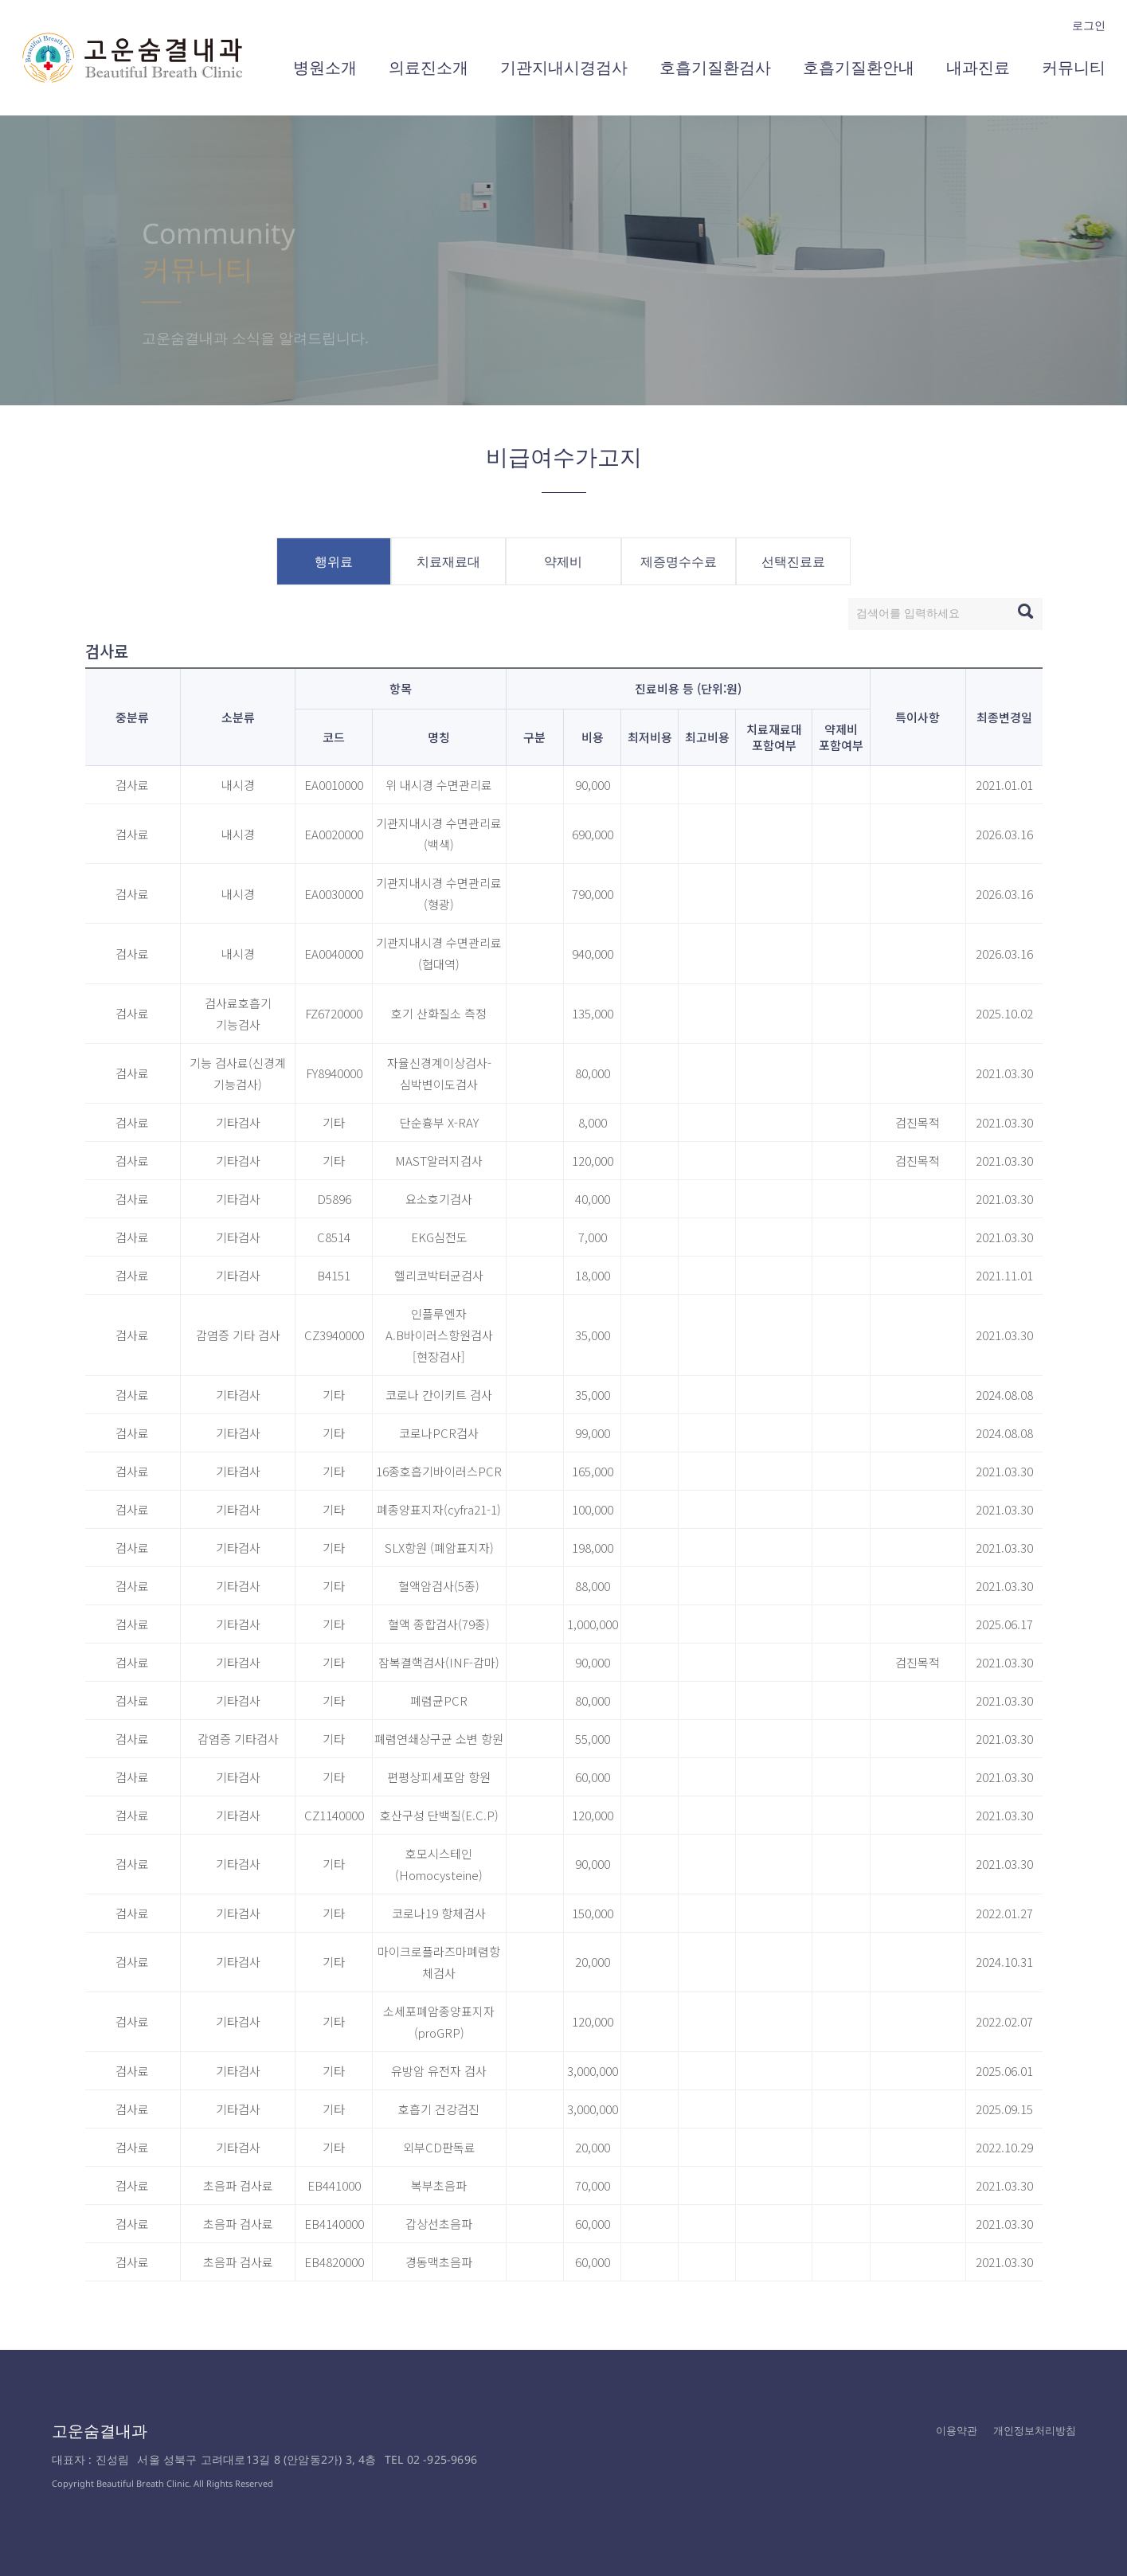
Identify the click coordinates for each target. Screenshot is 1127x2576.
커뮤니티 (1073, 67)
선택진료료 (793, 561)
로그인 (1088, 25)
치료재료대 (448, 561)
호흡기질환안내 (858, 67)
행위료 (334, 561)
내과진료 (978, 67)
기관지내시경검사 (564, 67)
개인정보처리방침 (1034, 2430)
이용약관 (956, 2430)
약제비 (563, 561)
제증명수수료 (678, 561)
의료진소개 (428, 67)
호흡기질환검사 (715, 67)
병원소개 (325, 67)
